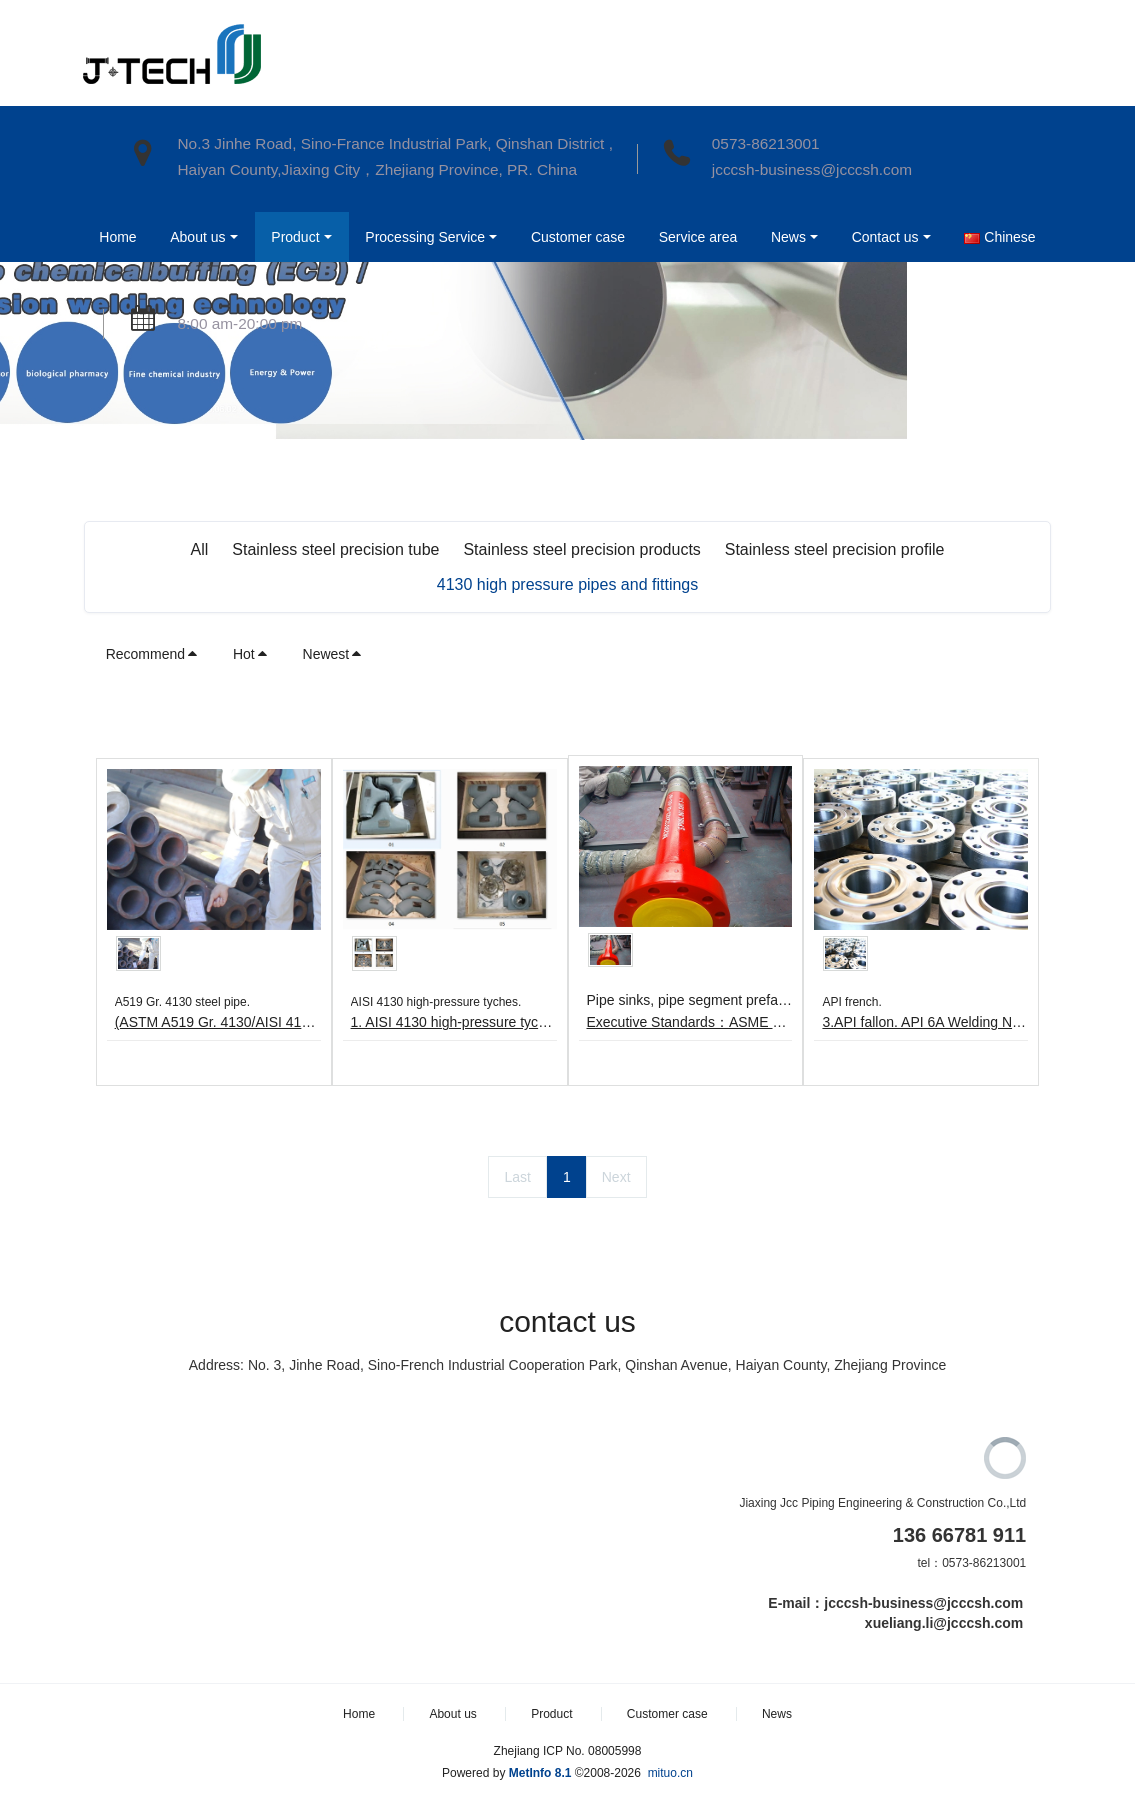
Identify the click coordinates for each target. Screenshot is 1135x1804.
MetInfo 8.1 (540, 1773)
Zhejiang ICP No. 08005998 (568, 1751)
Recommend (152, 654)
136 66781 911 (959, 1535)
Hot (251, 654)
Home (116, 237)
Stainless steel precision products (581, 549)
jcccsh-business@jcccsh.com (812, 169)
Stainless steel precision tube (335, 549)
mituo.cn (670, 1773)
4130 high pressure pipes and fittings (568, 584)
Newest (333, 654)
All (200, 549)
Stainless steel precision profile (835, 549)
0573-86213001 (766, 143)
